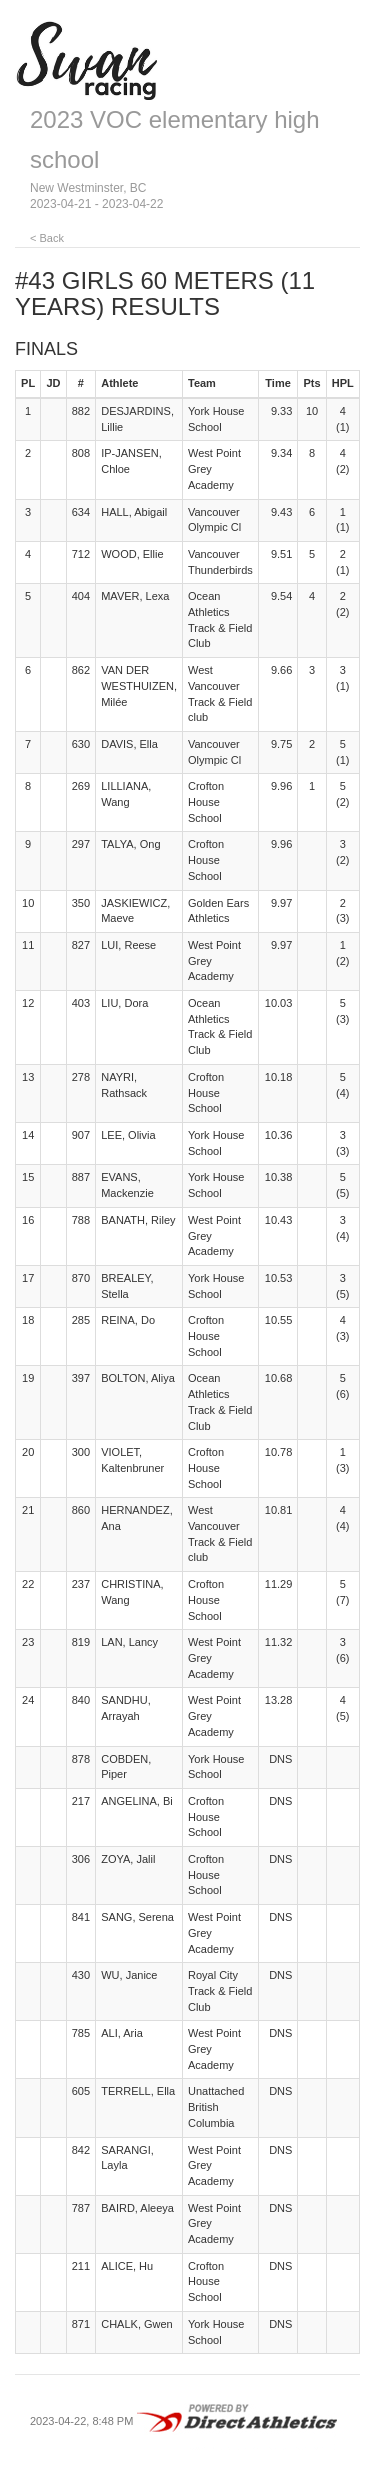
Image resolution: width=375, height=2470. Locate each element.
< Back (47, 238)
